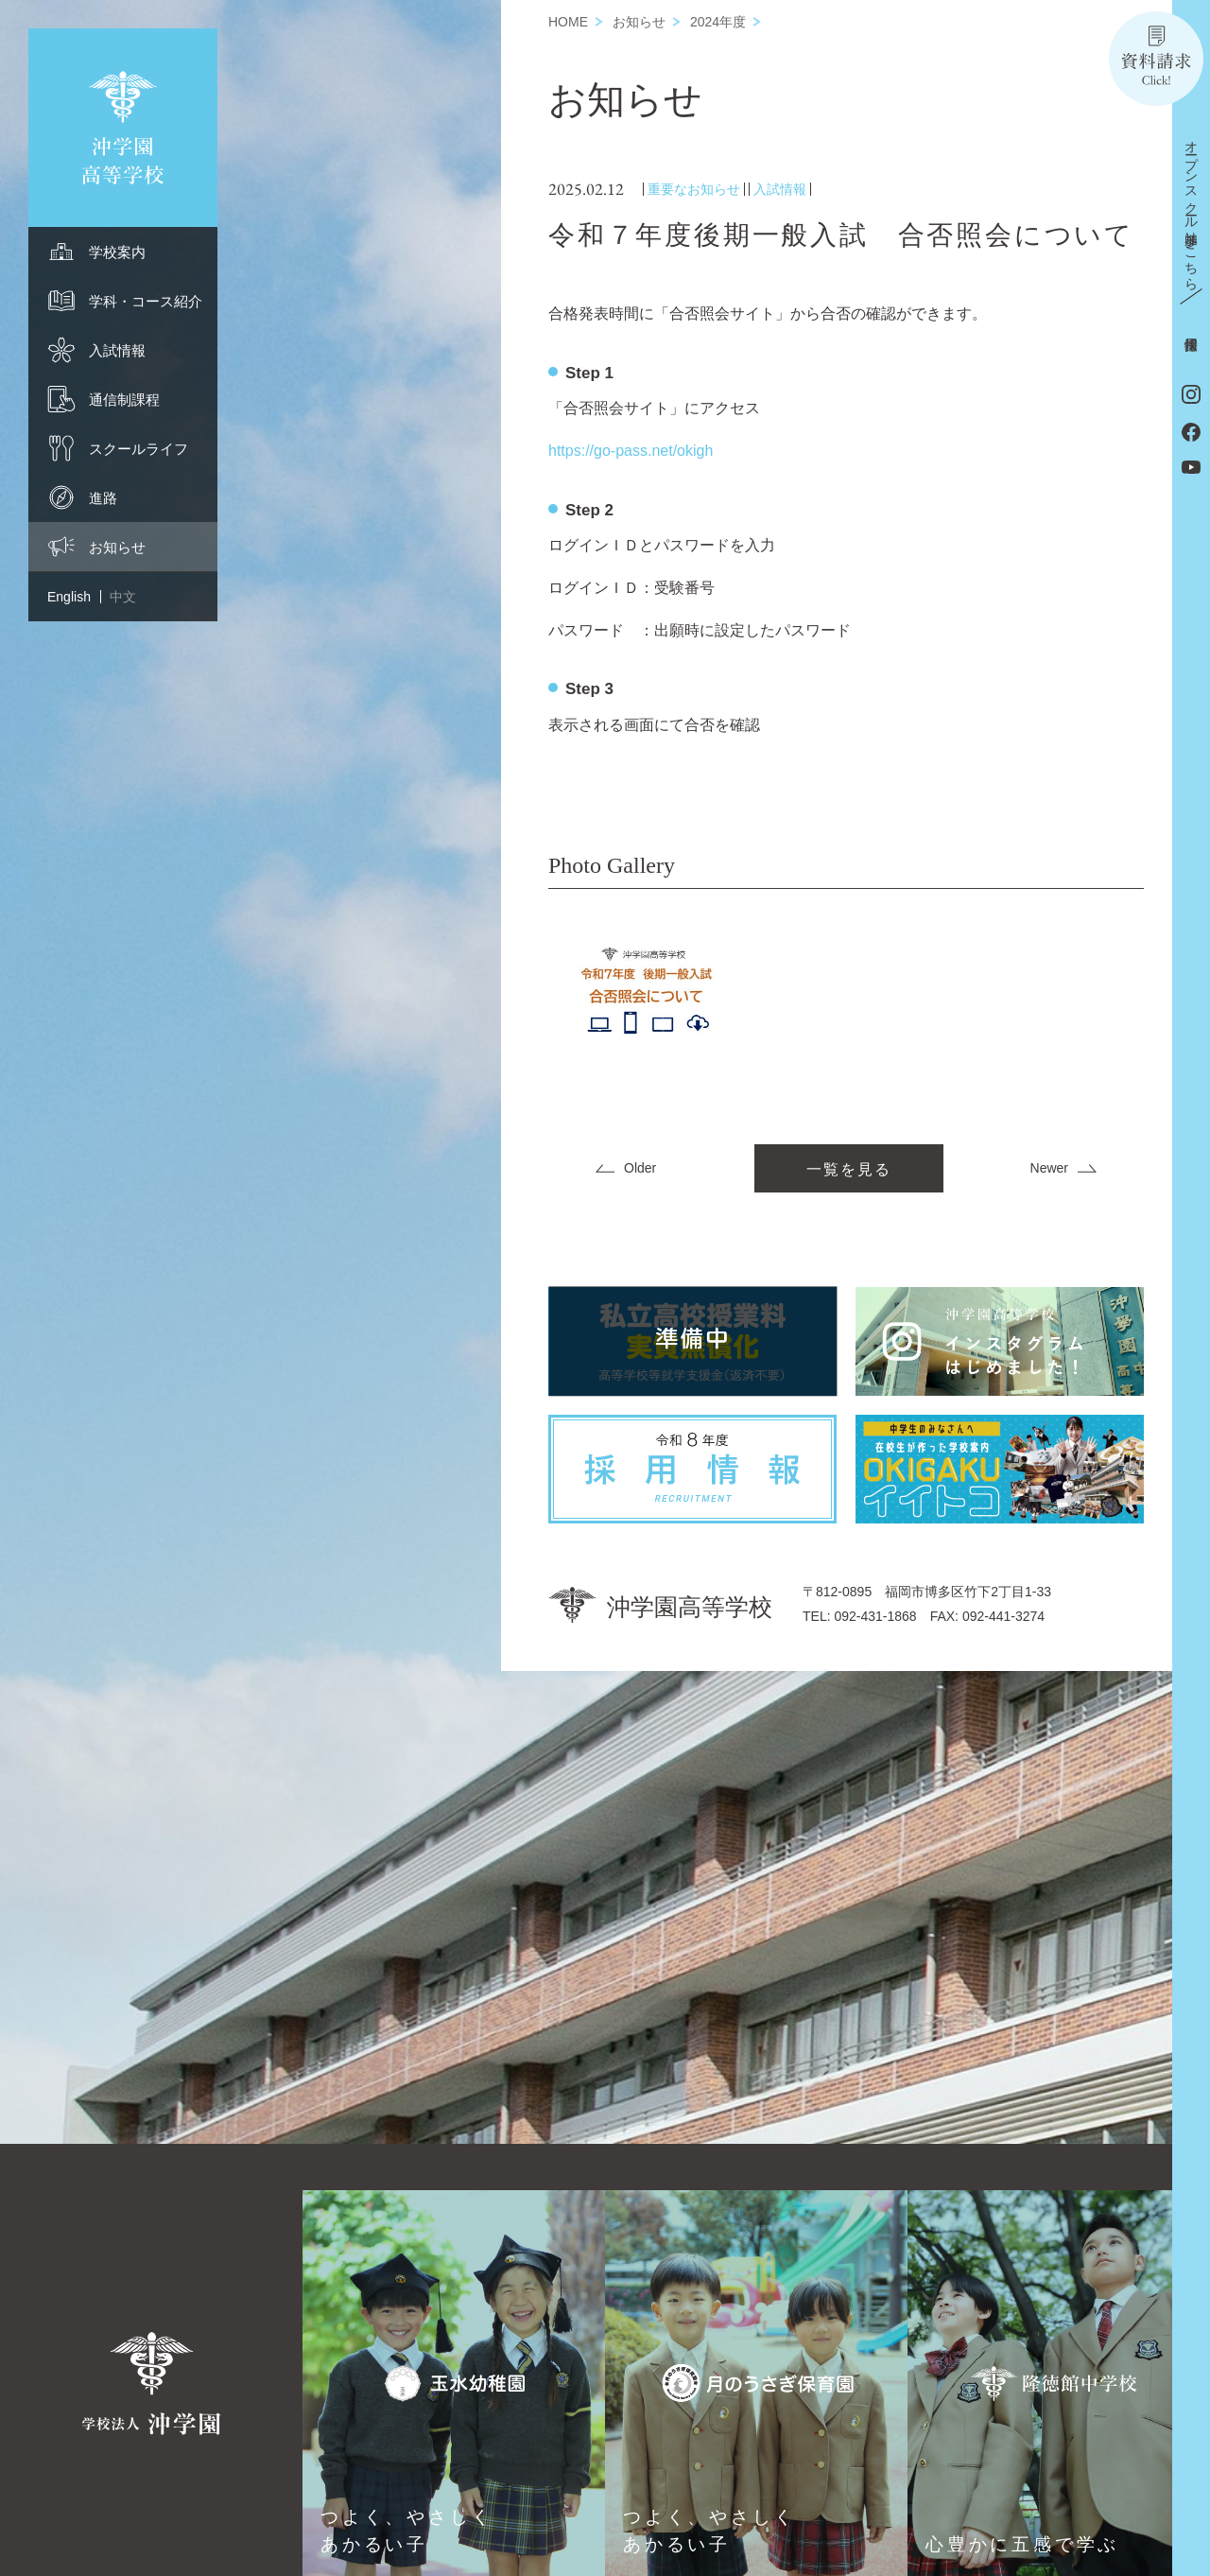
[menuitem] (122, 251)
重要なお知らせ (694, 189)
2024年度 (718, 21)
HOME (568, 21)
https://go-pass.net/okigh (630, 451)
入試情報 (779, 189)
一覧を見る (848, 1169)
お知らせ (639, 21)
